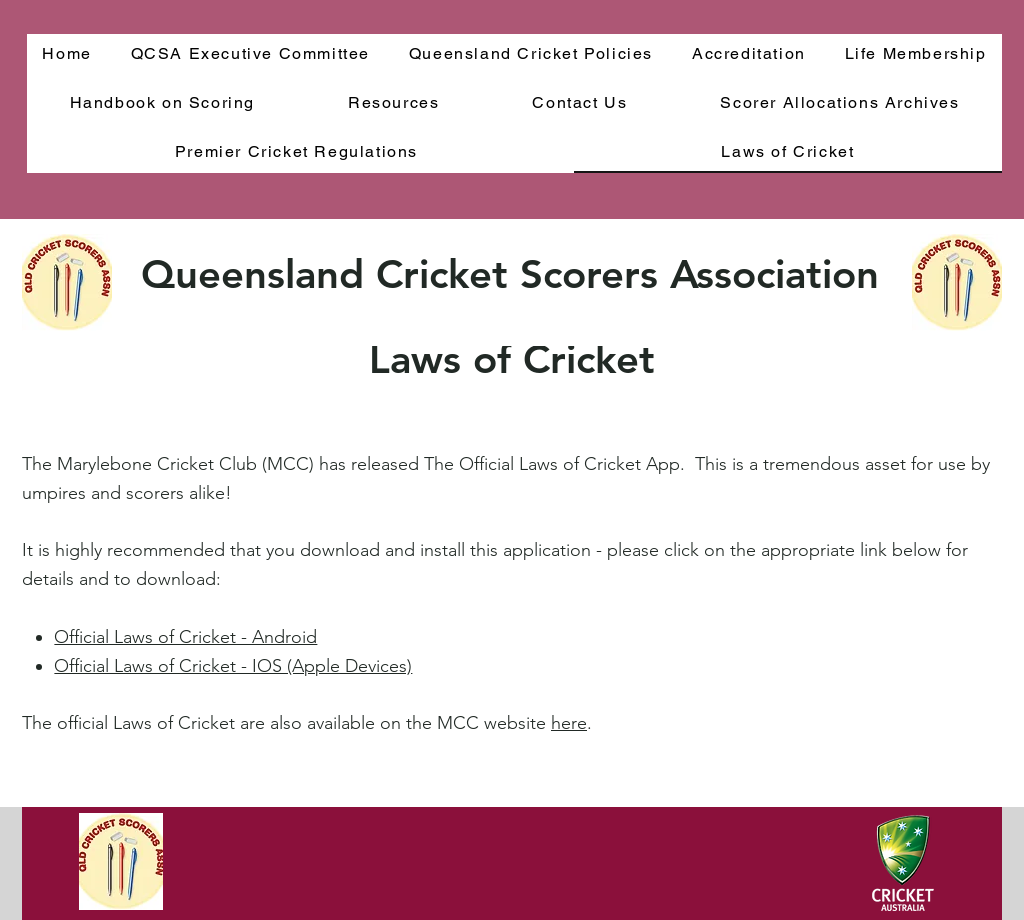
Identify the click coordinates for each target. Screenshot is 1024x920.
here (569, 723)
